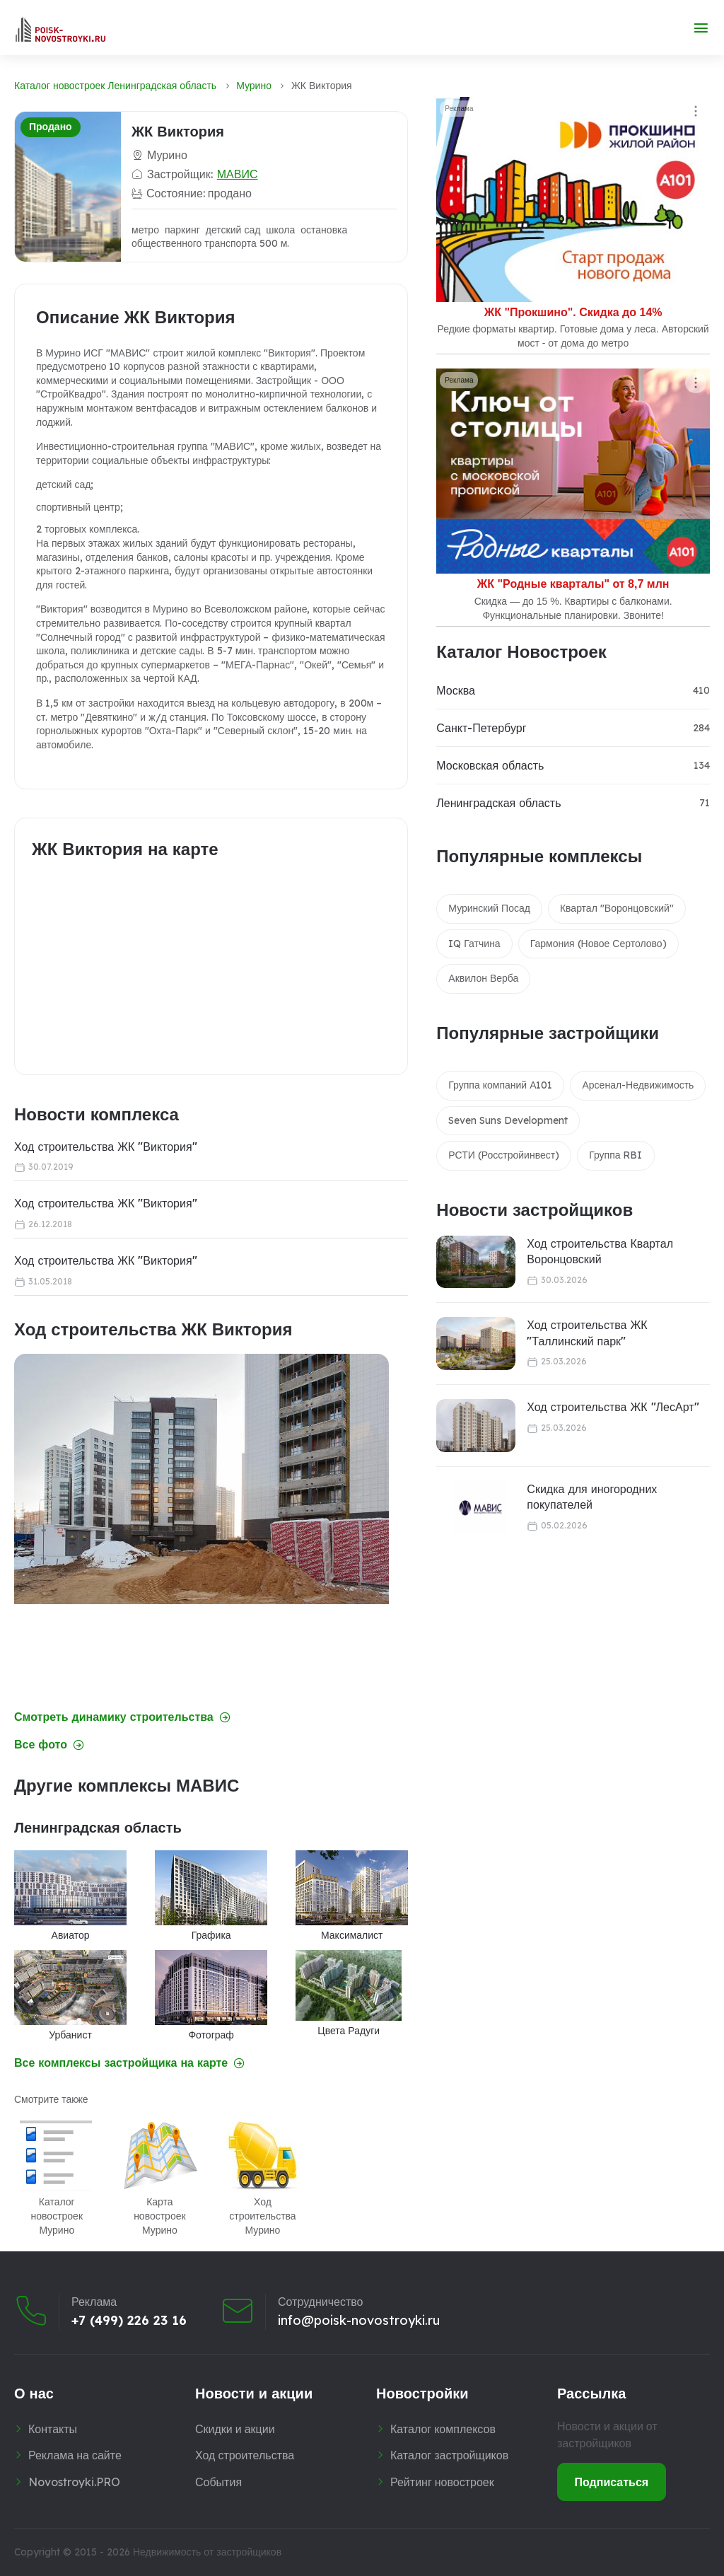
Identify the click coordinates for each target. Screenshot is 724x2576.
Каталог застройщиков (449, 2455)
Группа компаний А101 (500, 1085)
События (218, 2482)
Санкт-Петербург (481, 728)
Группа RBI (615, 1155)
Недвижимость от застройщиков (207, 2552)
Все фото (49, 1744)
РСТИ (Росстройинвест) (503, 1155)
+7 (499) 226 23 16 (129, 2320)
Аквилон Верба (483, 978)
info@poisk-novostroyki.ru (359, 2320)
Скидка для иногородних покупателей (592, 1497)
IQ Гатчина (474, 943)
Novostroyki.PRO (74, 2482)
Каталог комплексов (443, 2429)
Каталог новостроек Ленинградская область (115, 85)
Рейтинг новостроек (442, 2482)
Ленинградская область (498, 803)
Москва (455, 690)
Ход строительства (244, 2455)
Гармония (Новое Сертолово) (598, 943)
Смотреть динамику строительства (122, 1717)
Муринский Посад (489, 908)
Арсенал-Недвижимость (638, 1085)
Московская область (490, 765)
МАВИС (237, 174)
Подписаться (612, 2482)
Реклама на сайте (75, 2455)
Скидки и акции (235, 2429)
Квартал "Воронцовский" (617, 908)
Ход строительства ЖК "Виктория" (105, 1146)
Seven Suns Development (508, 1120)
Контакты (52, 2429)
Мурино (254, 85)
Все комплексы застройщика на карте (129, 2063)
